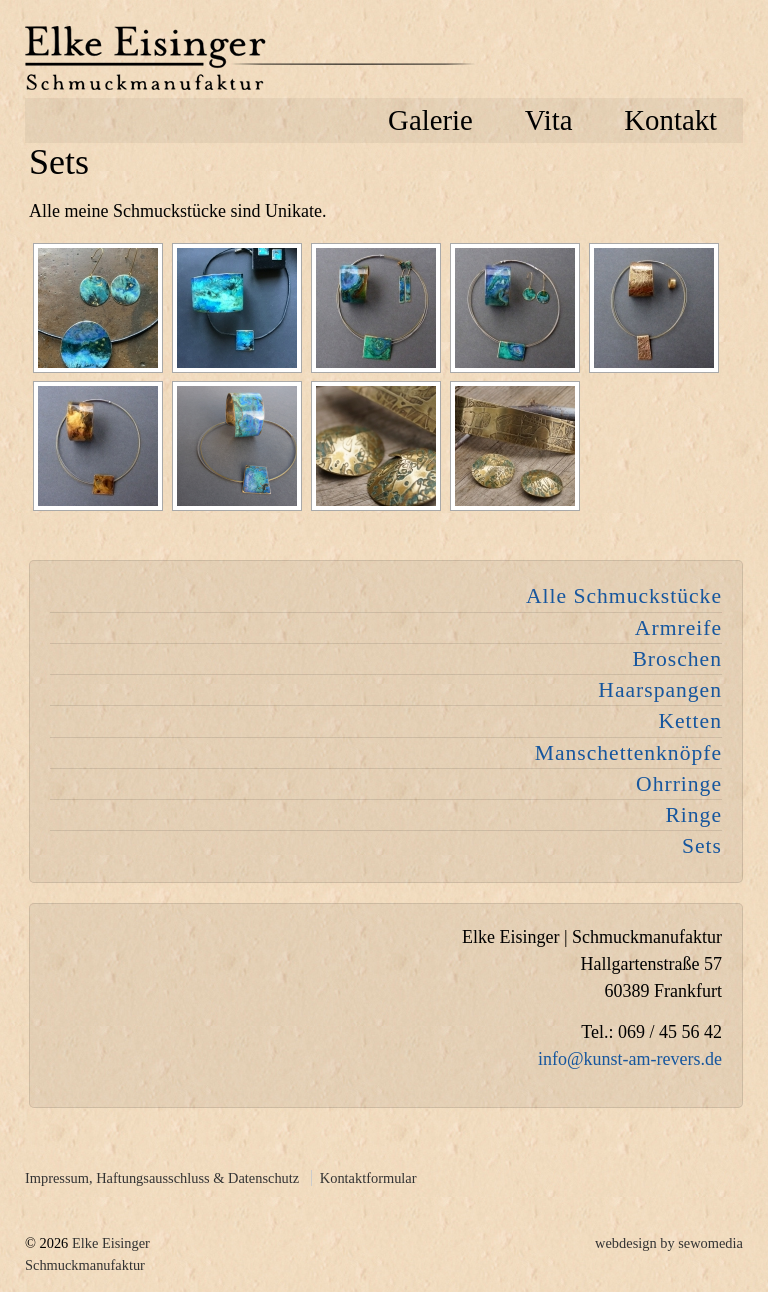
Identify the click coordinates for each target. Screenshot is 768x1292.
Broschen (677, 659)
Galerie (430, 120)
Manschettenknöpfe (628, 753)
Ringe (693, 815)
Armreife (678, 628)
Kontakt (670, 120)
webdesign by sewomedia (669, 1243)
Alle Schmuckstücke (624, 596)
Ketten (690, 721)
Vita (549, 120)
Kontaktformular (368, 1178)
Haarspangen (660, 690)
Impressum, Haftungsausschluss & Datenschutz (162, 1178)
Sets (702, 846)
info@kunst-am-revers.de (630, 1059)
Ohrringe (679, 784)
